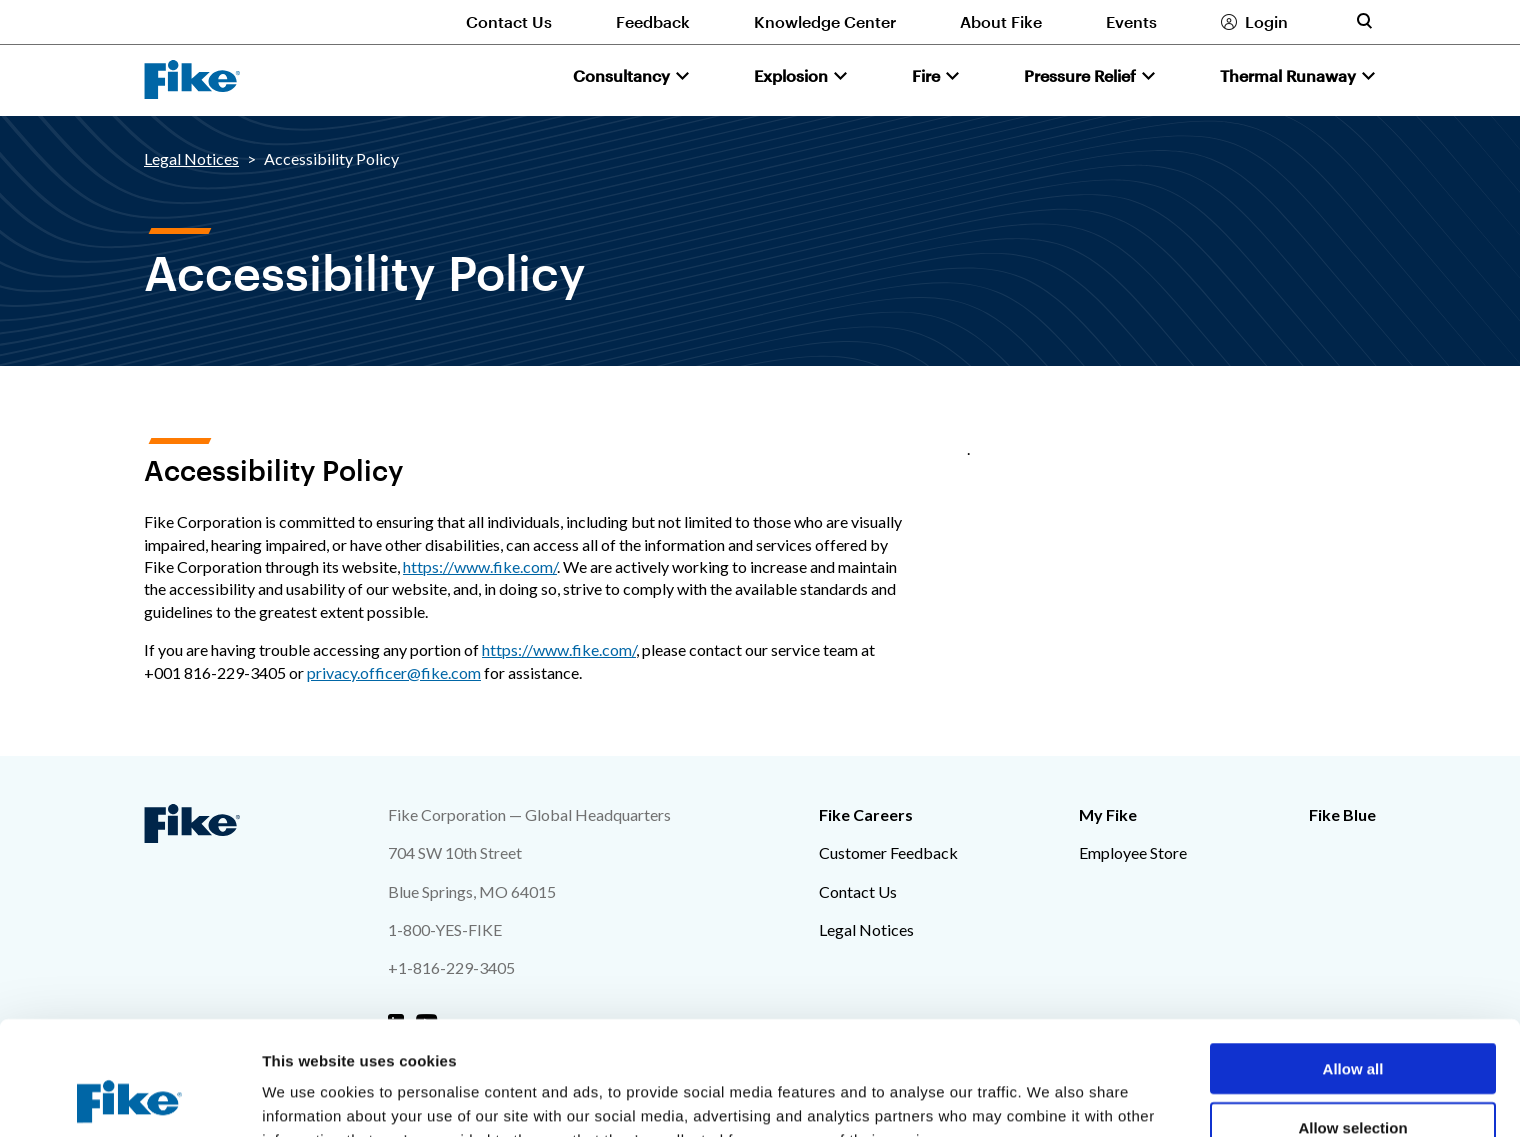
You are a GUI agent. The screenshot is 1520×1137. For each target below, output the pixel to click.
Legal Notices (191, 158)
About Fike (1001, 21)
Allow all (1353, 961)
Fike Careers (866, 814)
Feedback (653, 21)
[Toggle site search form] (1364, 21)
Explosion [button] (791, 75)
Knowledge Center (825, 21)
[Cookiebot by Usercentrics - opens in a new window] (129, 1098)
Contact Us (509, 21)
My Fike (1108, 814)
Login (1266, 21)
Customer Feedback (888, 852)
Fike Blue (1342, 814)
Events (1131, 21)
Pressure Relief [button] (1080, 75)
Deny (1353, 1078)
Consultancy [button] (621, 75)
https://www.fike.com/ (480, 566)
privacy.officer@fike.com (394, 672)
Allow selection (1352, 1020)
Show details (1049, 1097)
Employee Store (1133, 852)
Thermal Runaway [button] (1288, 75)
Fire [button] (926, 75)
